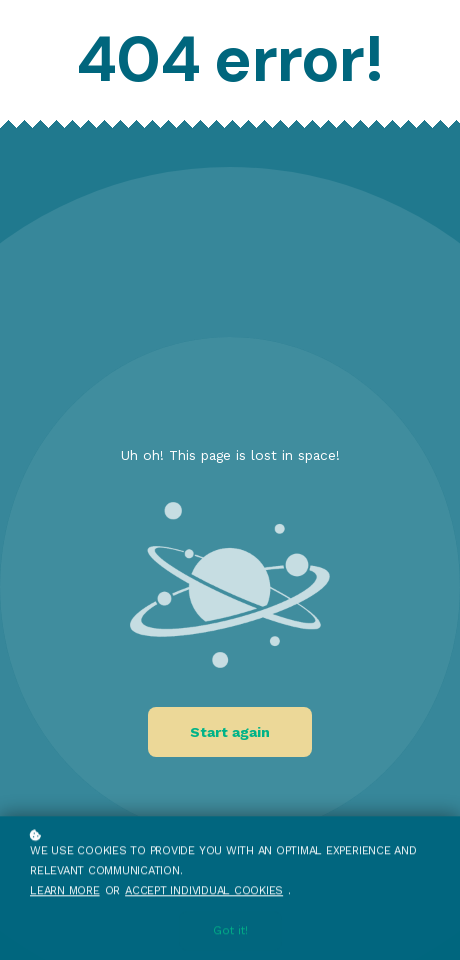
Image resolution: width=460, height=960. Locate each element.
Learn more (65, 891)
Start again (230, 732)
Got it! (230, 932)
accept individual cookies (204, 891)
